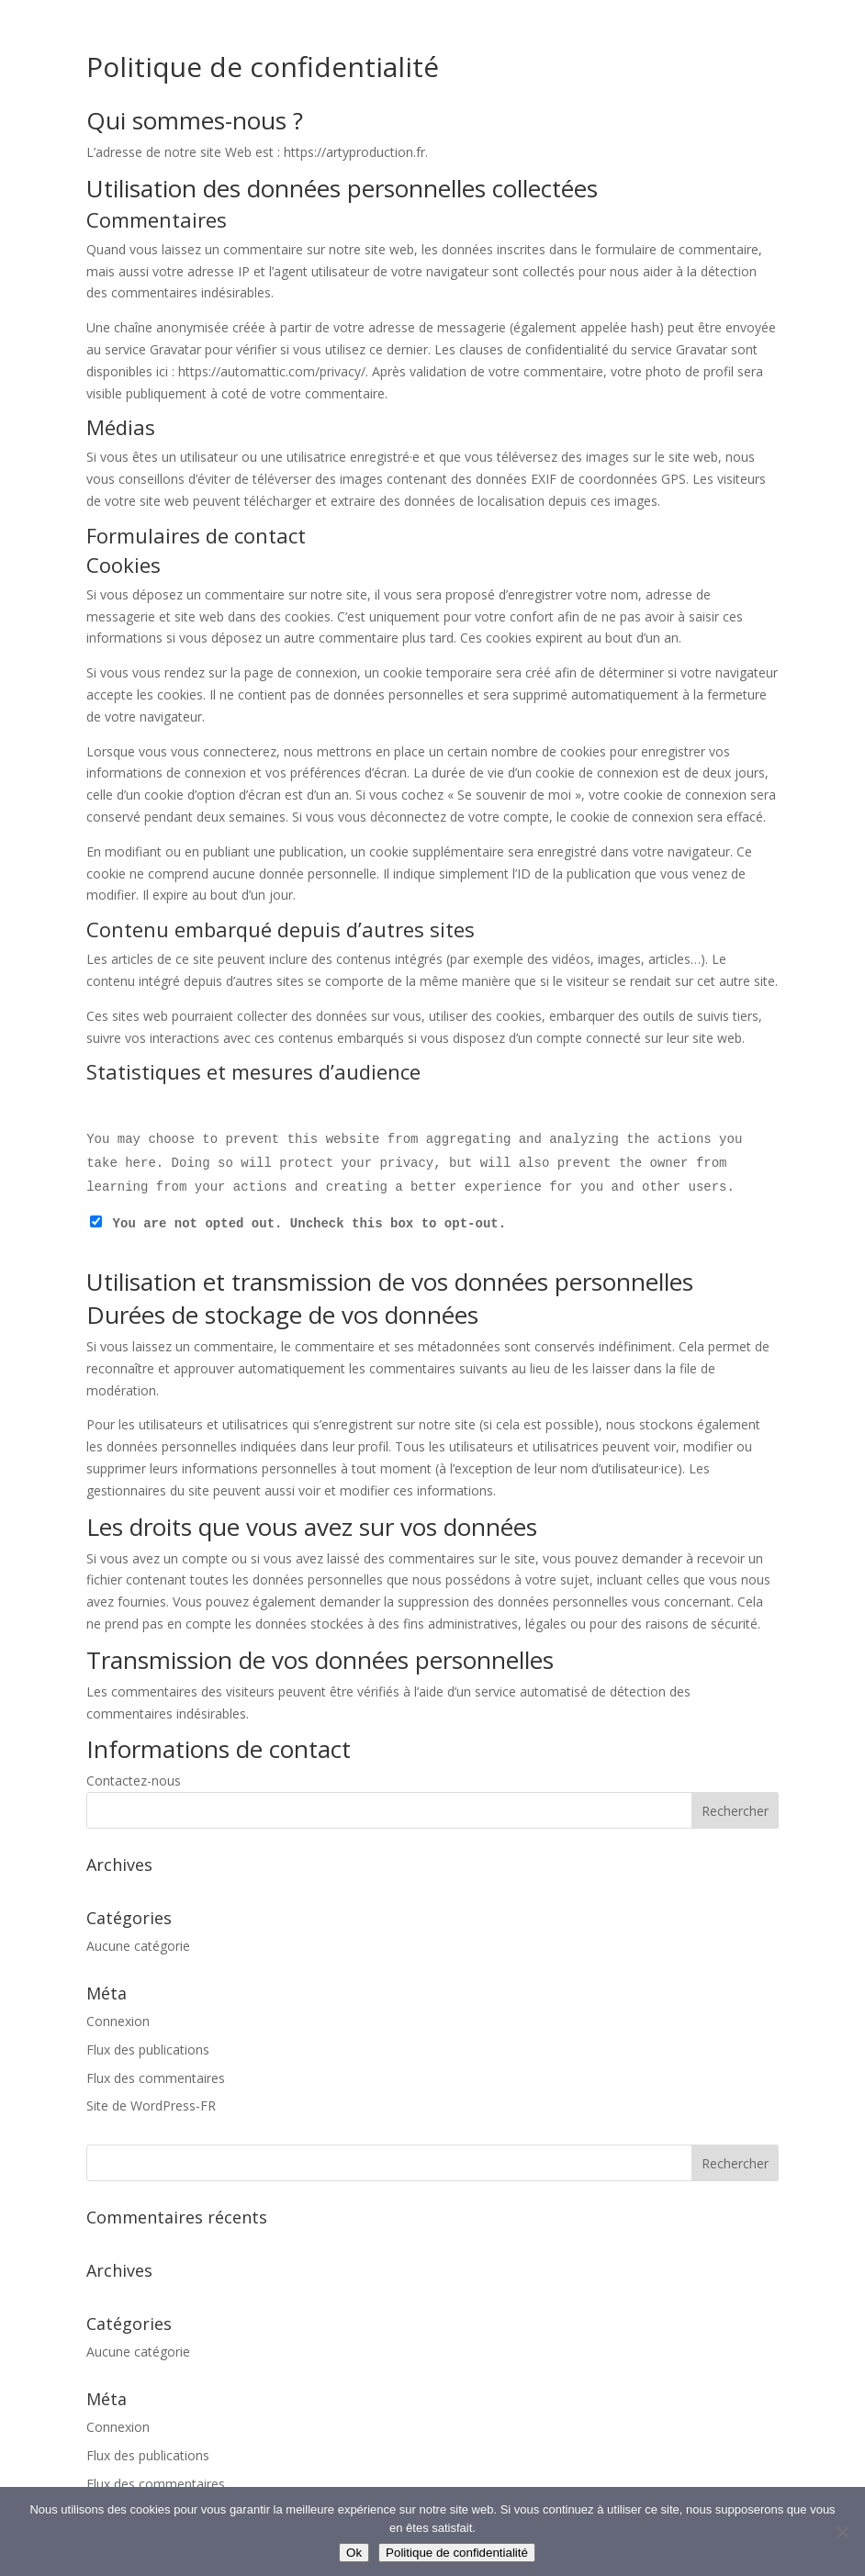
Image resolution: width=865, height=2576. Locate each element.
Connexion (118, 2021)
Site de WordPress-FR (151, 2105)
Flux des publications (147, 2049)
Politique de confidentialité (457, 2552)
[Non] (842, 2532)
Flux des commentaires (155, 2078)
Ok (354, 2552)
